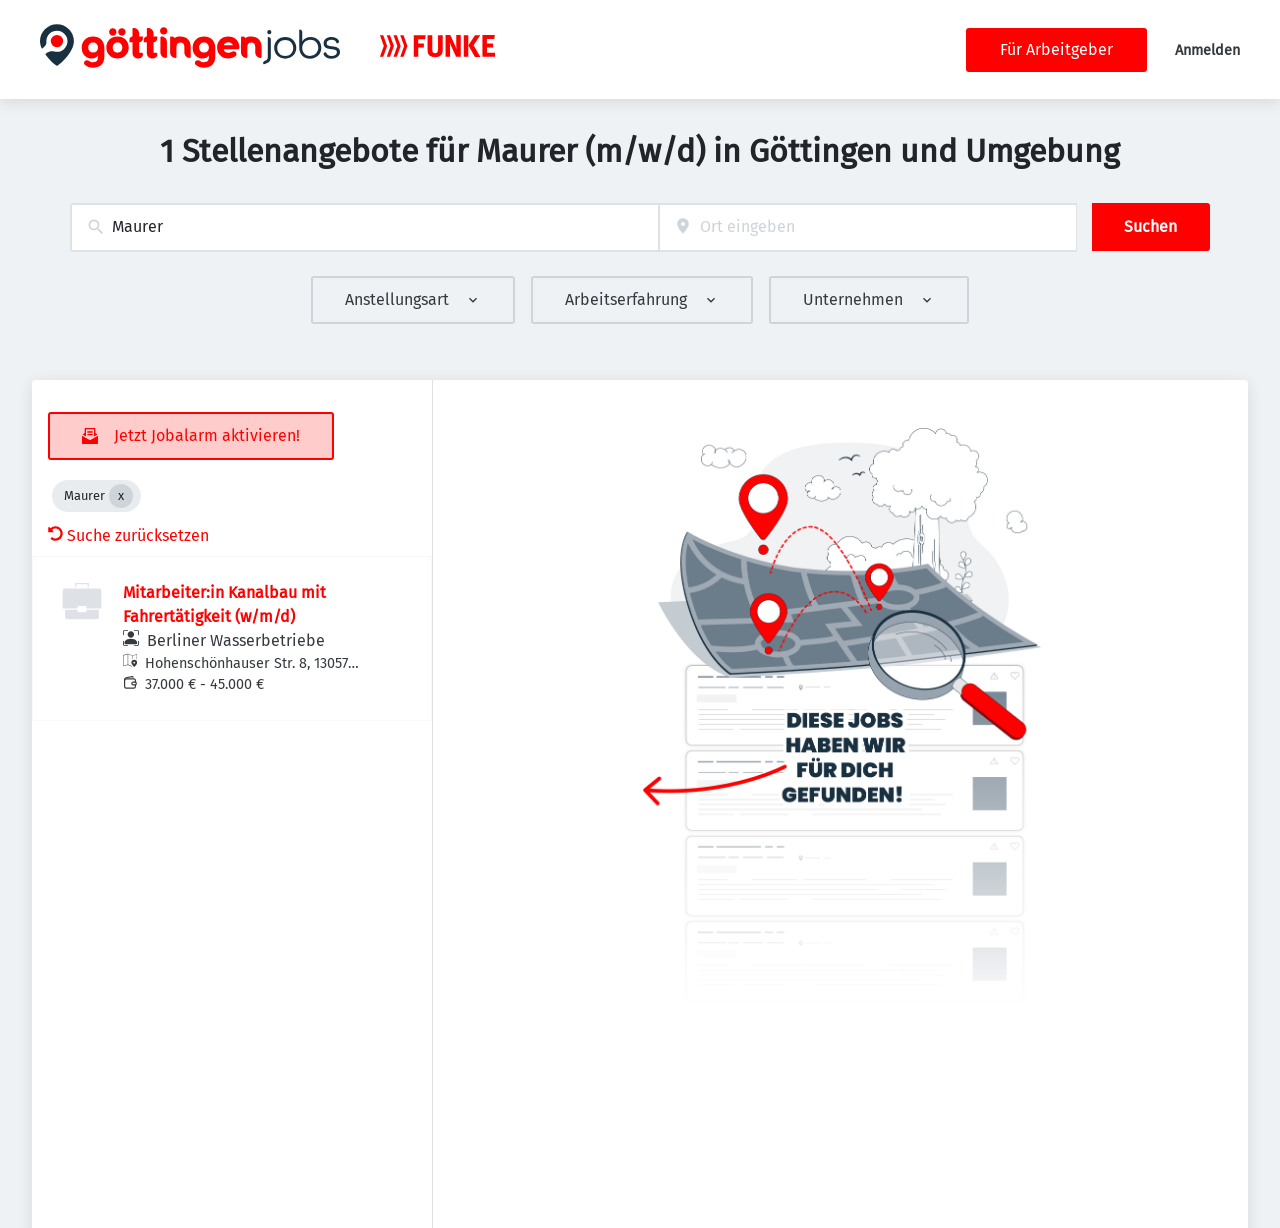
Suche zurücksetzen (128, 535)
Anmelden (1207, 50)
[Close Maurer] (121, 496)
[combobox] (364, 227)
